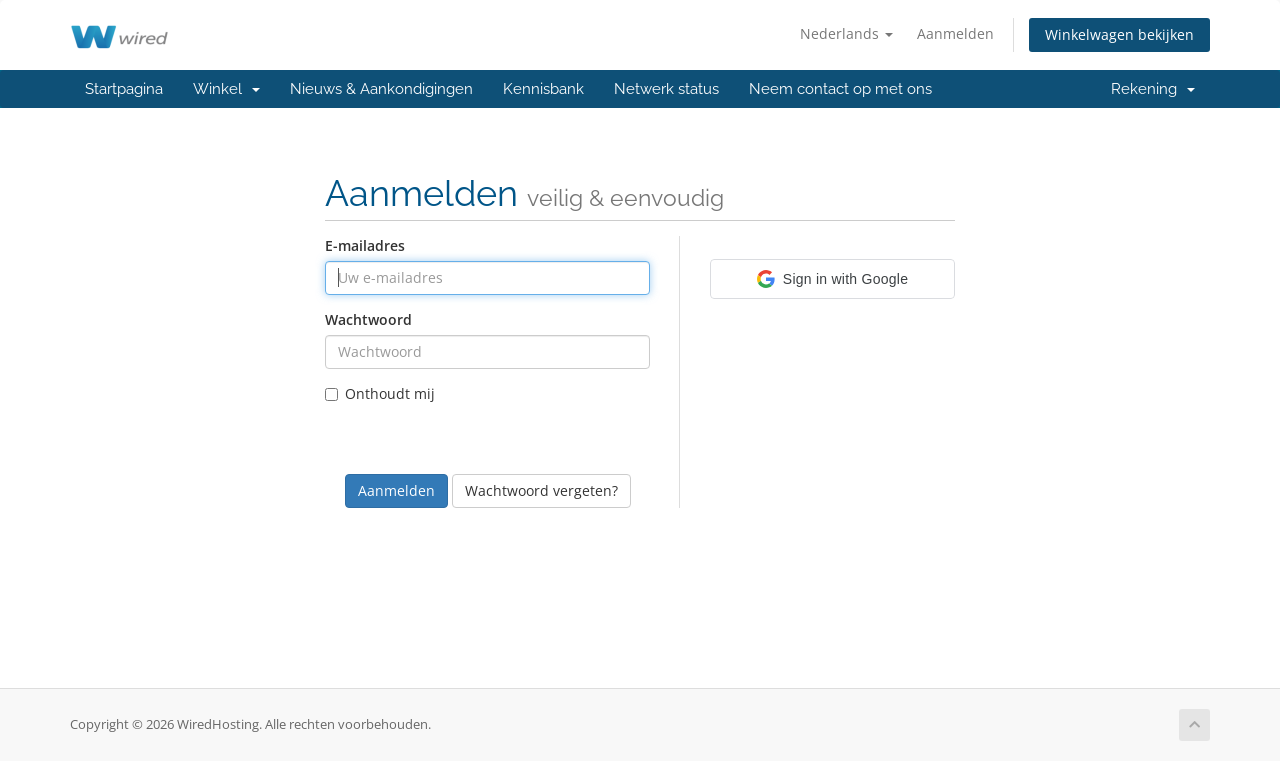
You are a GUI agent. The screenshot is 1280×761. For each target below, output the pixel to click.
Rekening (1153, 89)
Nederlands (846, 33)
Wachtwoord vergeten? (541, 490)
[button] (832, 279)
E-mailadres (365, 245)
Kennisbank (543, 89)
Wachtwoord (368, 319)
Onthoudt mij (380, 393)
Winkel (226, 89)
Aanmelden (955, 33)
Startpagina (124, 89)
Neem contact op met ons (840, 89)
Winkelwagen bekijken (1119, 34)
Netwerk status (666, 89)
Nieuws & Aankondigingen (381, 89)
